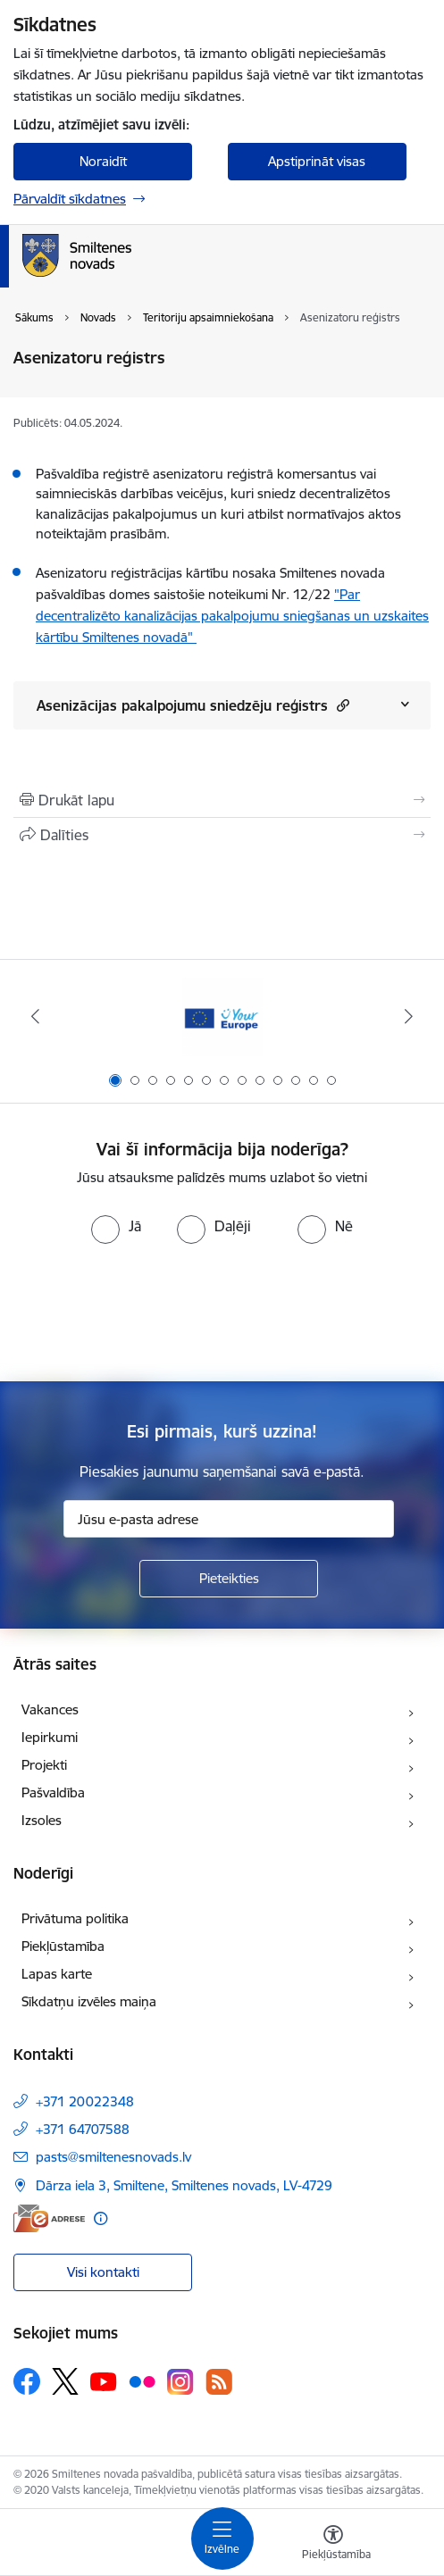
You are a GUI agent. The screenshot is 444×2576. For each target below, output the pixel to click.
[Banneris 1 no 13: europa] (222, 1016)
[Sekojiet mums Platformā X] (65, 2381)
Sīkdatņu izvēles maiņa (88, 2001)
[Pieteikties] (228, 1578)
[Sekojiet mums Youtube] (103, 2380)
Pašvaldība (53, 1792)
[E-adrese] (49, 2218)
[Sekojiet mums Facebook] (26, 2381)
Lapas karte (56, 1973)
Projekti (44, 1764)
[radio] (116, 1226)
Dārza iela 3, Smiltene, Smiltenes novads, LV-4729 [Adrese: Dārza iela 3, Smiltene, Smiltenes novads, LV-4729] (184, 2185)
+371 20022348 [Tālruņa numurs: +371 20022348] (85, 2101)
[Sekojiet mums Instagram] (180, 2382)
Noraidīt (103, 161)
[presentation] (222, 1311)
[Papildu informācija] (100, 2218)
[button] (340, 705)
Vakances (50, 1709)
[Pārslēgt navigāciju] (222, 2538)
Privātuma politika (75, 1918)
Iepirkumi (49, 1737)
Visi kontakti (103, 2271)
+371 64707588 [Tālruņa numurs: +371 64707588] (83, 2129)
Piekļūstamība (63, 1946)
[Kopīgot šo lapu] (222, 835)
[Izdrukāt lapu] (222, 800)
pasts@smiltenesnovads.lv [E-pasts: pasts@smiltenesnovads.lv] (113, 2156)
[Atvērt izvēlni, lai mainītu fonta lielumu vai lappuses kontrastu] (333, 2544)
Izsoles (41, 1820)
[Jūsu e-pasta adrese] (228, 1519)
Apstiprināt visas (316, 161)
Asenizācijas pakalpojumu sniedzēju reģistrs (193, 705)
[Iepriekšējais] (35, 1016)
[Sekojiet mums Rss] (218, 2382)
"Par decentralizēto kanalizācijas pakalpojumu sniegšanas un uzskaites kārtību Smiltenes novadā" (232, 616)
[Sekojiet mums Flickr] (142, 2380)
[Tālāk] (410, 1016)
